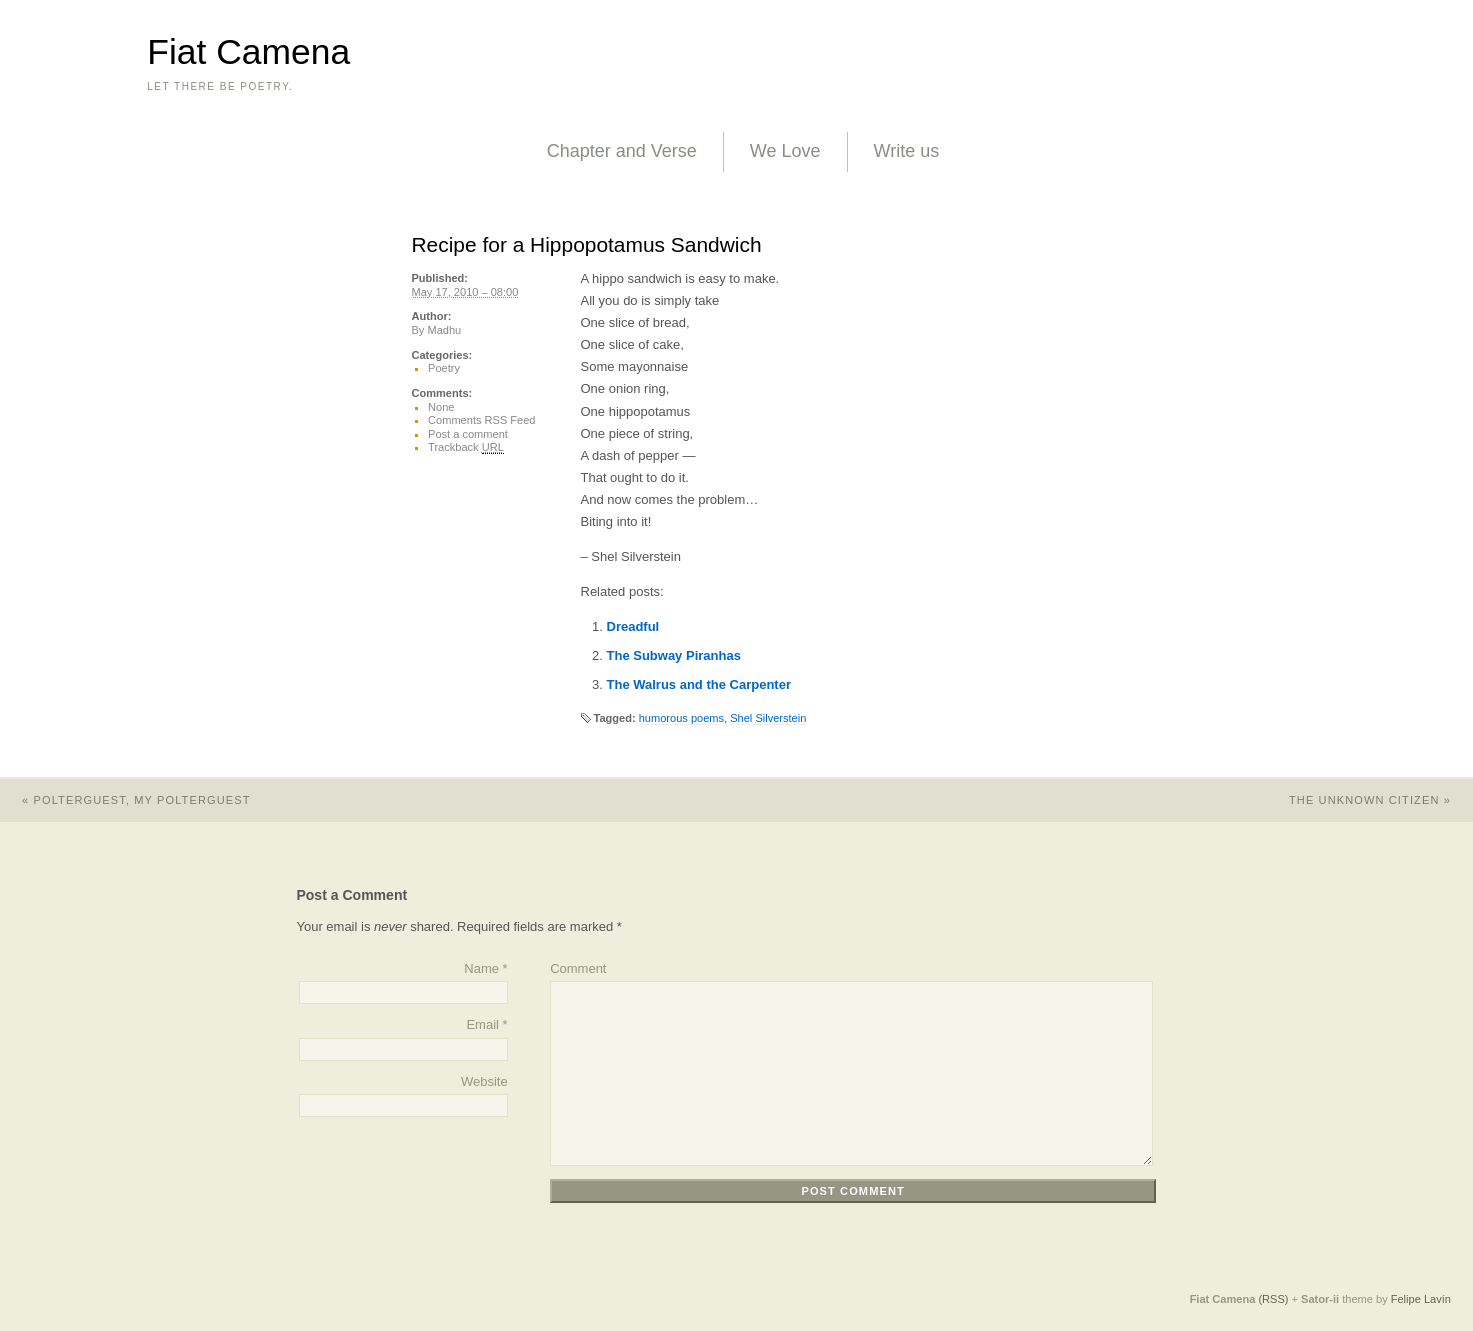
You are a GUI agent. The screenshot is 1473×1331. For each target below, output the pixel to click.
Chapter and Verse (622, 151)
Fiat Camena (248, 52)
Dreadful (633, 626)
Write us (907, 151)
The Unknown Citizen (1381, 800)
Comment (578, 968)
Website (484, 1081)
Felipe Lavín (1421, 1299)
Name (481, 968)
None (441, 407)
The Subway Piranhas (674, 655)
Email (482, 1024)
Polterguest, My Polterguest (125, 800)
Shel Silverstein (768, 718)
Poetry (444, 368)
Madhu (444, 330)
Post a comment (468, 434)
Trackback (466, 447)
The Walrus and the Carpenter (699, 684)
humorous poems (681, 718)
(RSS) (1273, 1299)
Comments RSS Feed (481, 420)
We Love (785, 151)
